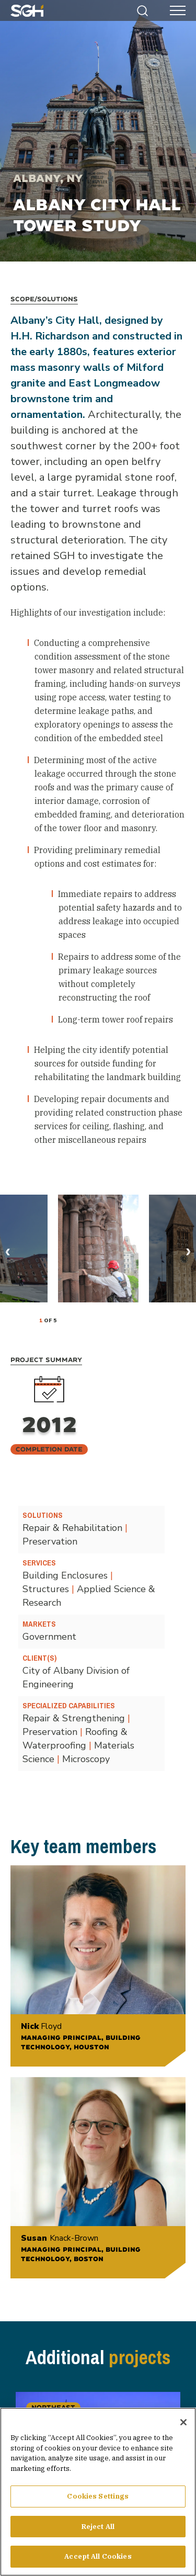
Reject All (98, 2526)
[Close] (183, 2422)
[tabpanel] (98, 1248)
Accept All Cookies (97, 2556)
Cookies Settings (98, 2496)
